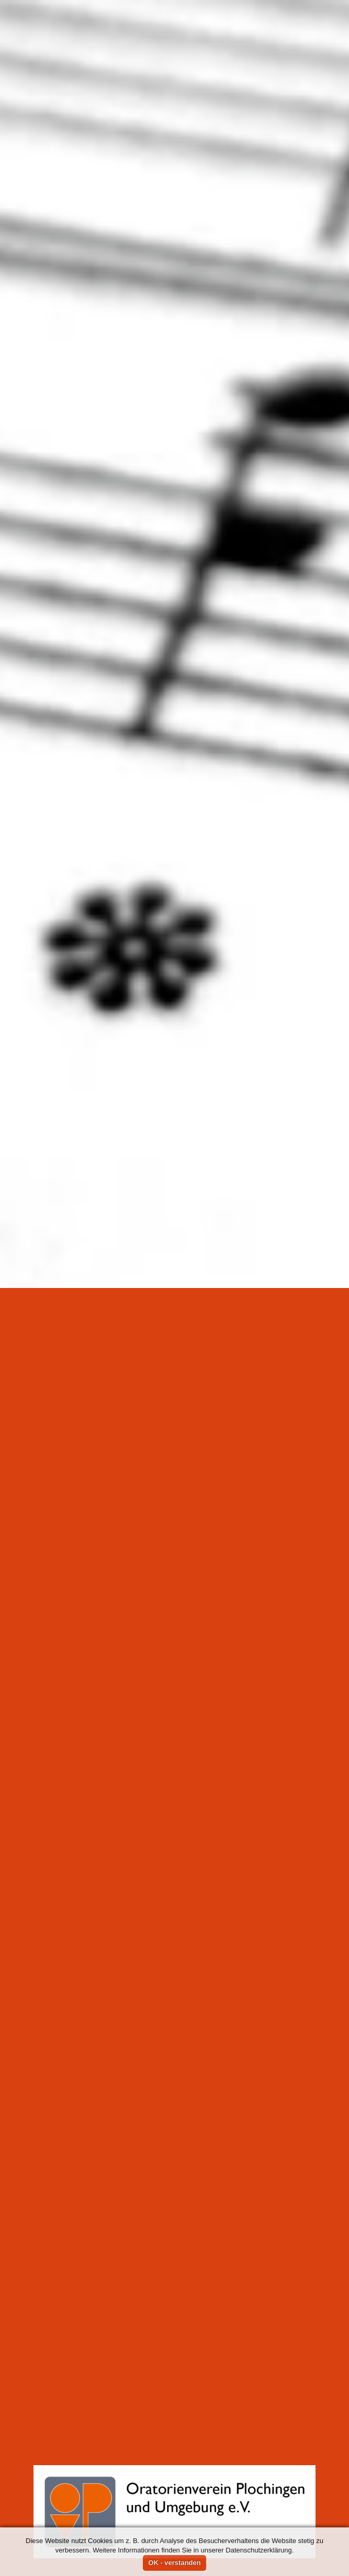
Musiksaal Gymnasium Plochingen (198, 1322)
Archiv (75, 1265)
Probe (166, 1265)
